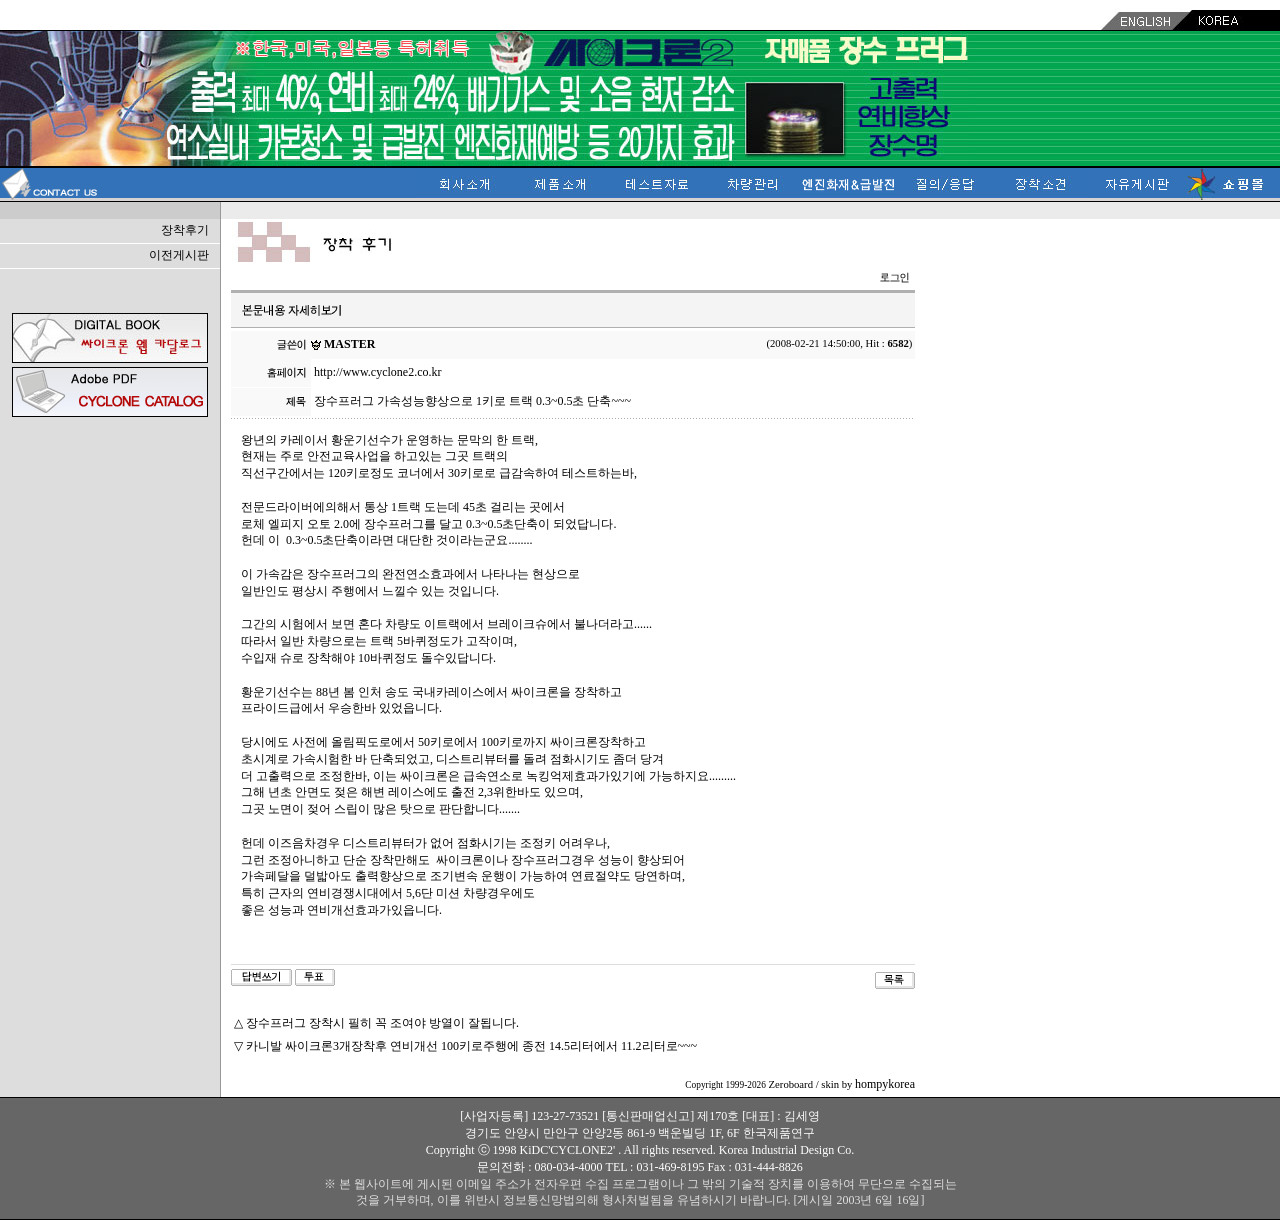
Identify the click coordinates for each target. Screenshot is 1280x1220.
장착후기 (185, 230)
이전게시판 (179, 255)
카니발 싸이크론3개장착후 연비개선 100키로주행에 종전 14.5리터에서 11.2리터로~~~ (471, 1046)
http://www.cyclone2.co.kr (378, 372)
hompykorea (885, 1084)
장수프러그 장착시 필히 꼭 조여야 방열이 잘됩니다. (382, 1023)
